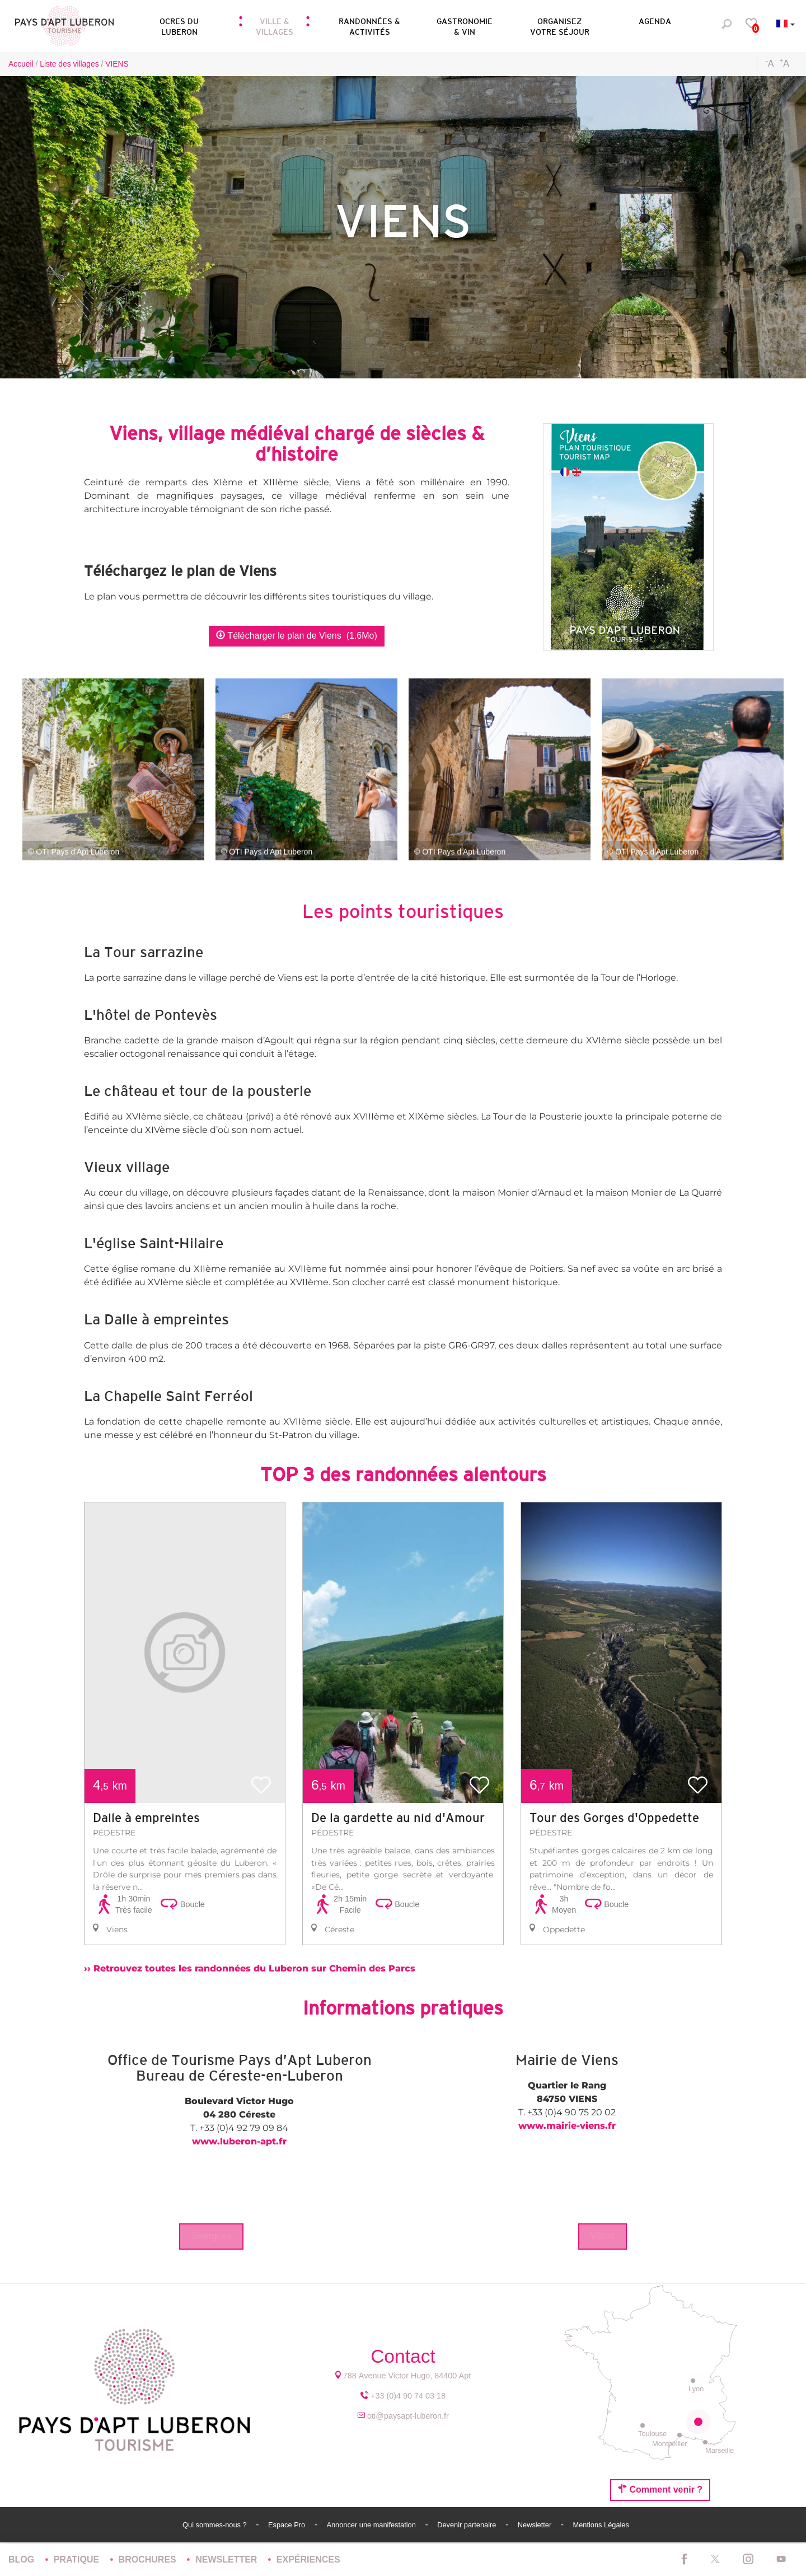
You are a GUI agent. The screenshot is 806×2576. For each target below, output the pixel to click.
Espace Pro (287, 2525)
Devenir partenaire (467, 2525)
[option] (185, 1723)
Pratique (78, 2559)
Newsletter (536, 2525)
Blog (22, 2559)
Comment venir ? (660, 2489)
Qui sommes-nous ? (215, 2525)
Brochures (149, 2559)
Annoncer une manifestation (372, 2525)
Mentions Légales (601, 2525)
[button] (179, 24)
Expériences (308, 2559)
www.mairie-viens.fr (567, 2125)
